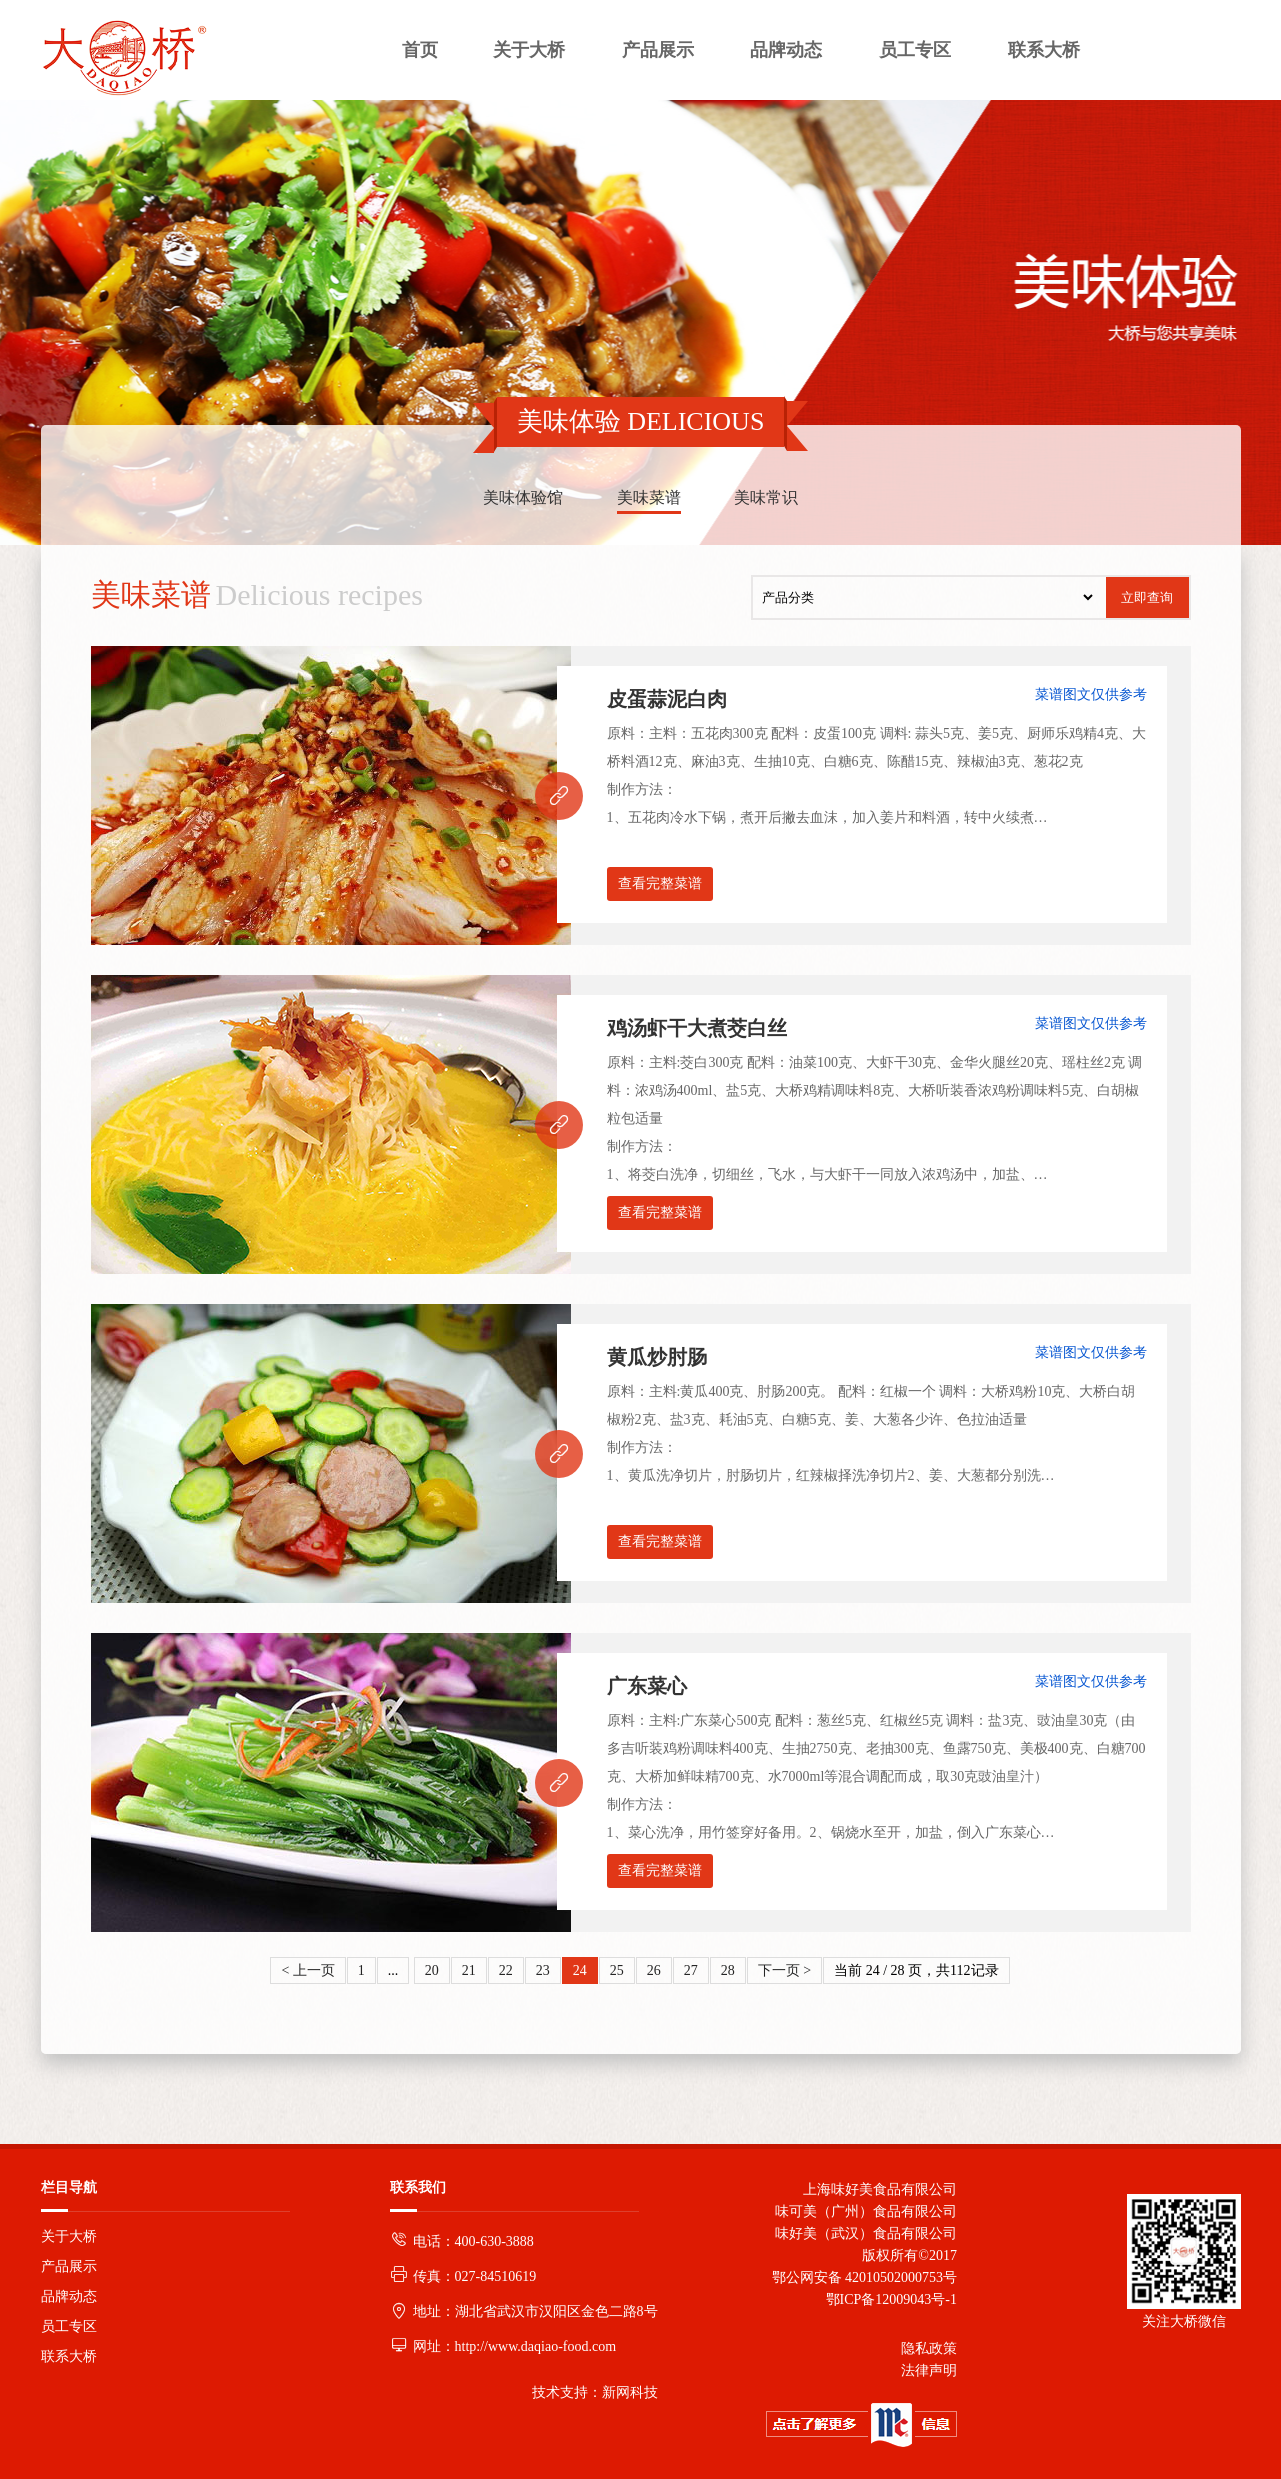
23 (543, 1970)
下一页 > (784, 1970)
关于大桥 (69, 2236)
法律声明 (929, 2370)
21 (469, 1970)
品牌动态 (69, 2296)
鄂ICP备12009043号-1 (888, 2299)
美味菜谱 (649, 497)
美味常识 (766, 497)
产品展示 (69, 2266)
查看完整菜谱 (660, 883)
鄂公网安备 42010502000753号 (865, 2277)
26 (654, 1970)
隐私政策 (929, 2348)
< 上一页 (307, 1970)
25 (617, 1970)
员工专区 (69, 2326)
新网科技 (630, 2392)
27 (691, 1970)
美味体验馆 (523, 497)
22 (506, 1970)
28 (728, 1970)
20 (432, 1970)
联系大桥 (69, 2356)
